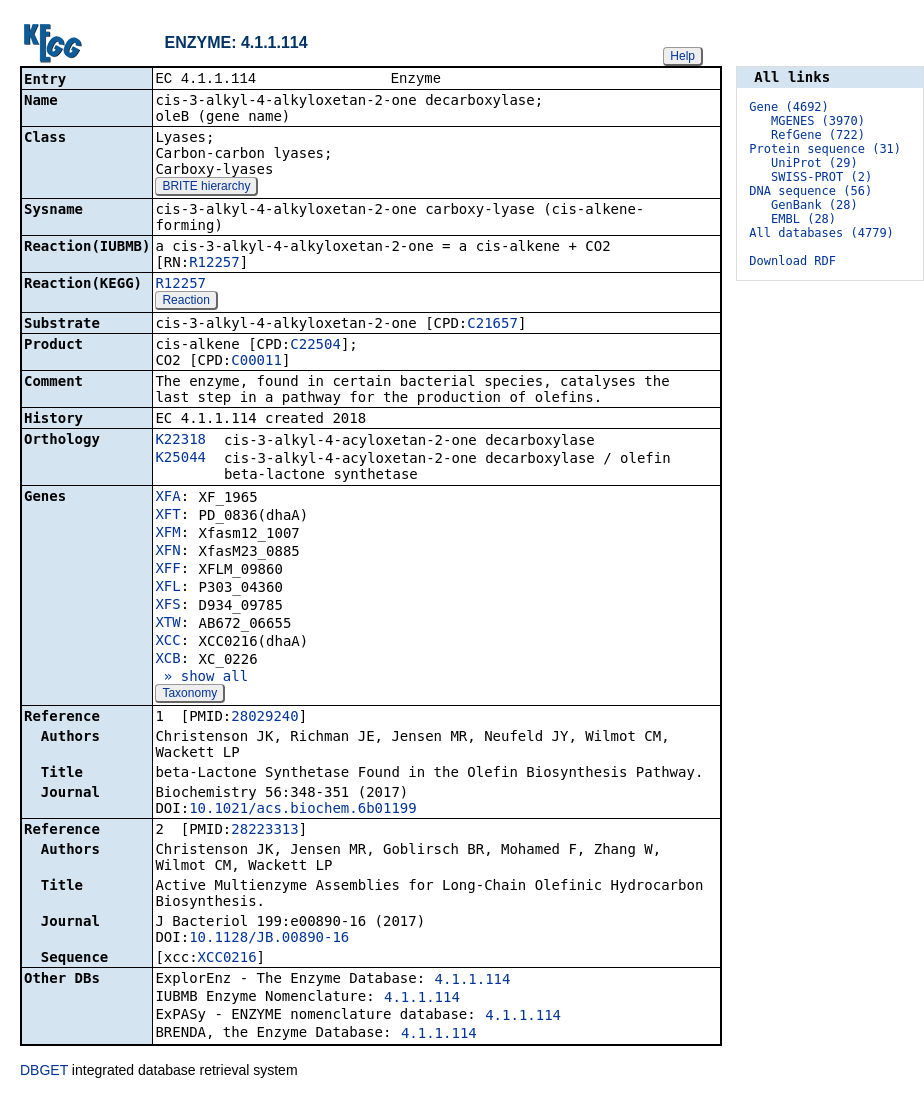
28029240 (264, 718)
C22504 (315, 346)
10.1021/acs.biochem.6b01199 (303, 810)
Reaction (185, 302)
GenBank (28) (814, 205)
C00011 (256, 362)
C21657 (492, 325)
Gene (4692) (788, 107)
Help (682, 56)
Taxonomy (189, 695)
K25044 (180, 459)
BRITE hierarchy (206, 188)
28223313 (264, 831)
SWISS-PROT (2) (821, 177)
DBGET (44, 1072)
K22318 (180, 441)
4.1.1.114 (473, 981)
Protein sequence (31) (825, 149)
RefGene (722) (818, 135)
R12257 (214, 264)
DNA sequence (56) (810, 191)
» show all (201, 678)
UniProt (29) (814, 163)
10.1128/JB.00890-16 (269, 939)
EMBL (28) (803, 219)
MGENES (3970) (818, 121)
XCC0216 (227, 959)
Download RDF (792, 261)
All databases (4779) (821, 233)
